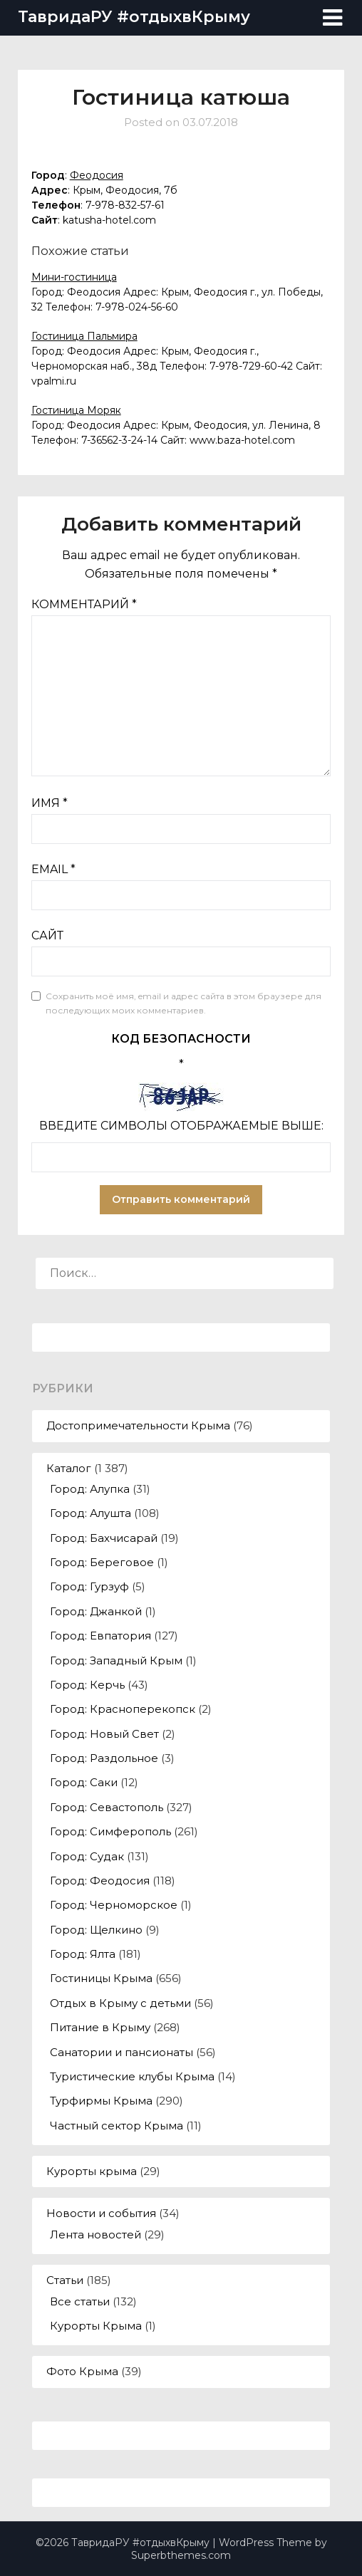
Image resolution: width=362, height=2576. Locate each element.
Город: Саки (84, 1782)
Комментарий (84, 604)
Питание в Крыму (100, 2027)
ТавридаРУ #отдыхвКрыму (134, 16)
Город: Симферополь (110, 1831)
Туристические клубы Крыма (132, 2076)
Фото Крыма (82, 2371)
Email (53, 869)
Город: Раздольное (104, 1758)
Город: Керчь (87, 1684)
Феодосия (96, 175)
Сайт (47, 935)
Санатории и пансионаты (121, 2052)
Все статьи (80, 2301)
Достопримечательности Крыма (138, 1425)
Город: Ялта (82, 1954)
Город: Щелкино (96, 1929)
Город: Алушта (90, 1513)
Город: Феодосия (100, 1880)
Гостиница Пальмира (84, 336)
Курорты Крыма (96, 2325)
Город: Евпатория (100, 1635)
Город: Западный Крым (116, 1660)
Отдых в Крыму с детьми (120, 2003)
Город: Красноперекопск (122, 1709)
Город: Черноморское (113, 1905)
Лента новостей (95, 2234)
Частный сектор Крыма (116, 2125)
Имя (49, 803)
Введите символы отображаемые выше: (181, 1125)
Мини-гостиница (74, 277)
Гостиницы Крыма (101, 1978)
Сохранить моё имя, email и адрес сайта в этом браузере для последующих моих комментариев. (183, 1003)
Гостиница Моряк (76, 410)
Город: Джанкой (96, 1611)
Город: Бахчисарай (103, 1538)
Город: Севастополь (106, 1807)
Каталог (68, 1468)
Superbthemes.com (181, 2555)
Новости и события (101, 2213)
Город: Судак (87, 1856)
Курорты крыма (91, 2171)
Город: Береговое (102, 1562)
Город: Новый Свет (104, 1734)
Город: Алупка (90, 1489)
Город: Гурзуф (89, 1586)
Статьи (64, 2280)
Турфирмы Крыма (101, 2100)
